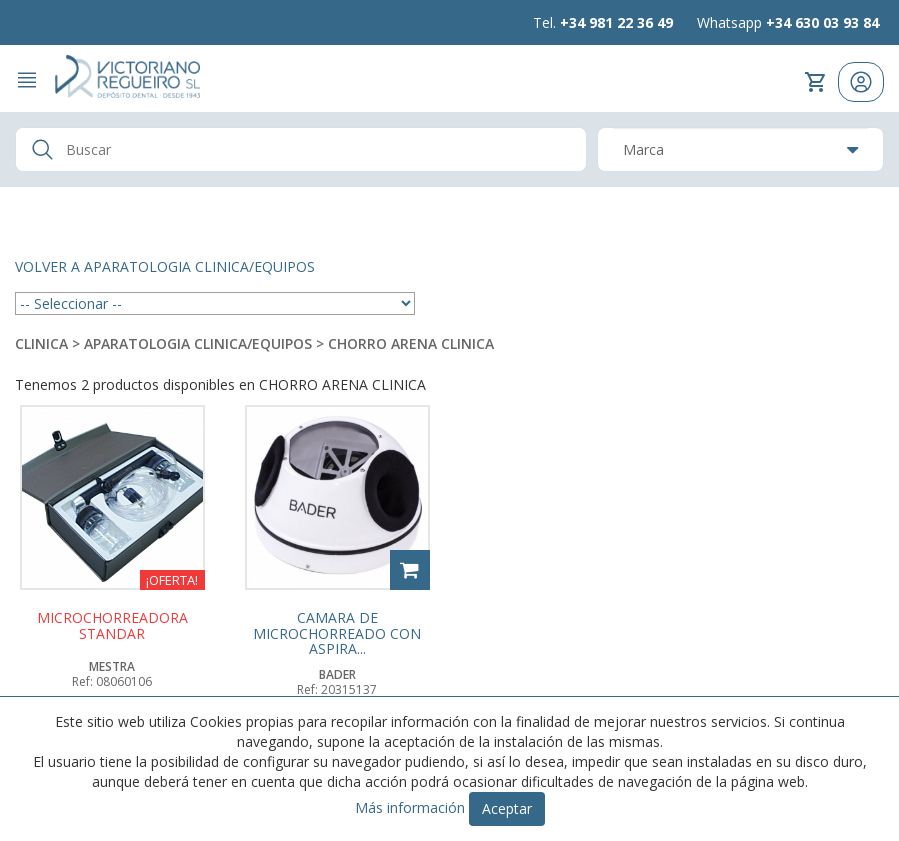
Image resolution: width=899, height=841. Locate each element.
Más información (410, 807)
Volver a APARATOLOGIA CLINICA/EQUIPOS (165, 266)
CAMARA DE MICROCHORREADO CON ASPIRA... (337, 633)
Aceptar (507, 808)
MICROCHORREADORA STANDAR (112, 626)
